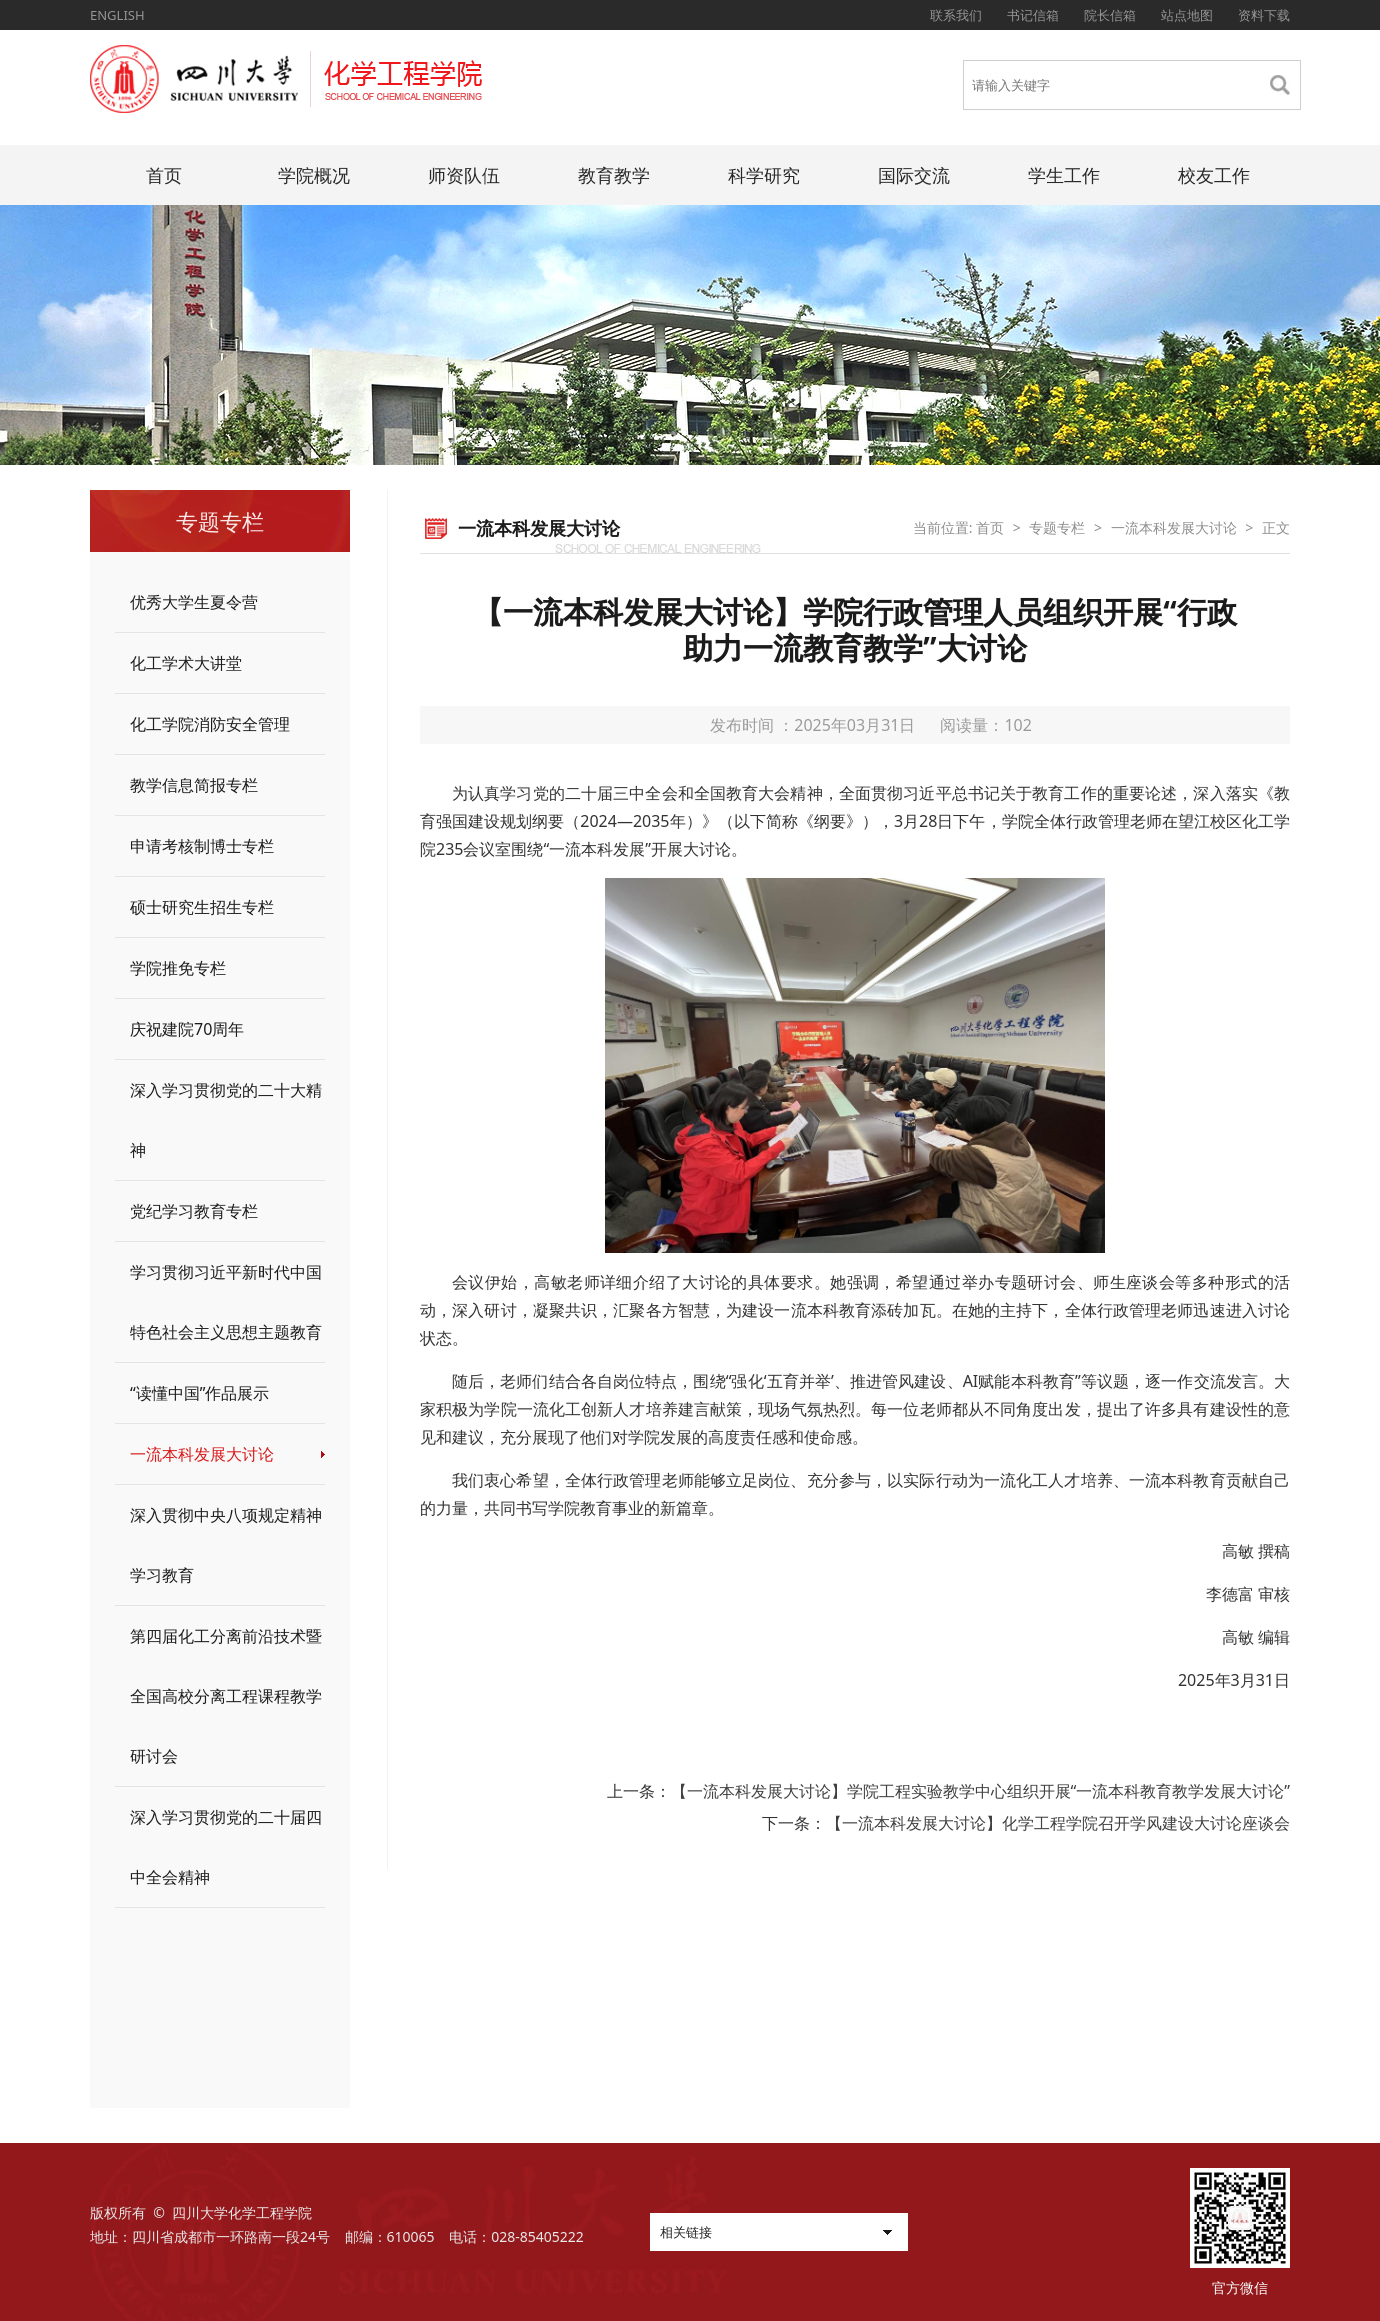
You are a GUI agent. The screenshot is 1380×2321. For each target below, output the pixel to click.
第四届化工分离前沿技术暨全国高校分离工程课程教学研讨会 (226, 1696)
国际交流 (914, 175)
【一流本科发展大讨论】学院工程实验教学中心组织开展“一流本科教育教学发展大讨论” (981, 1791)
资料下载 (1264, 15)
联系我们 (956, 15)
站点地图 (1187, 15)
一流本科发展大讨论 (202, 1454)
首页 (164, 175)
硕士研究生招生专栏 (202, 907)
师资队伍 (464, 175)
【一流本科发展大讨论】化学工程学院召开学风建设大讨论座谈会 (1058, 1823)
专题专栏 (1057, 527)
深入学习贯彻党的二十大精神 (226, 1120)
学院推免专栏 (178, 968)
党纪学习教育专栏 (194, 1211)
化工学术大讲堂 (186, 663)
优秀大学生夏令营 (194, 602)
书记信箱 (1033, 15)
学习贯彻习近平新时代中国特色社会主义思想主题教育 (226, 1302)
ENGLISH (117, 15)
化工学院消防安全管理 (210, 724)
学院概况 (314, 175)
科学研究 (764, 175)
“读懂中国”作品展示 (200, 1393)
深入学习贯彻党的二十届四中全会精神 (226, 1847)
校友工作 (1214, 175)
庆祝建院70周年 (187, 1029)
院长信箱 (1110, 15)
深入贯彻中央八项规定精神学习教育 (226, 1545)
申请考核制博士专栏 (202, 846)
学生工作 (1064, 175)
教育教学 (614, 175)
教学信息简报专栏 (194, 785)
